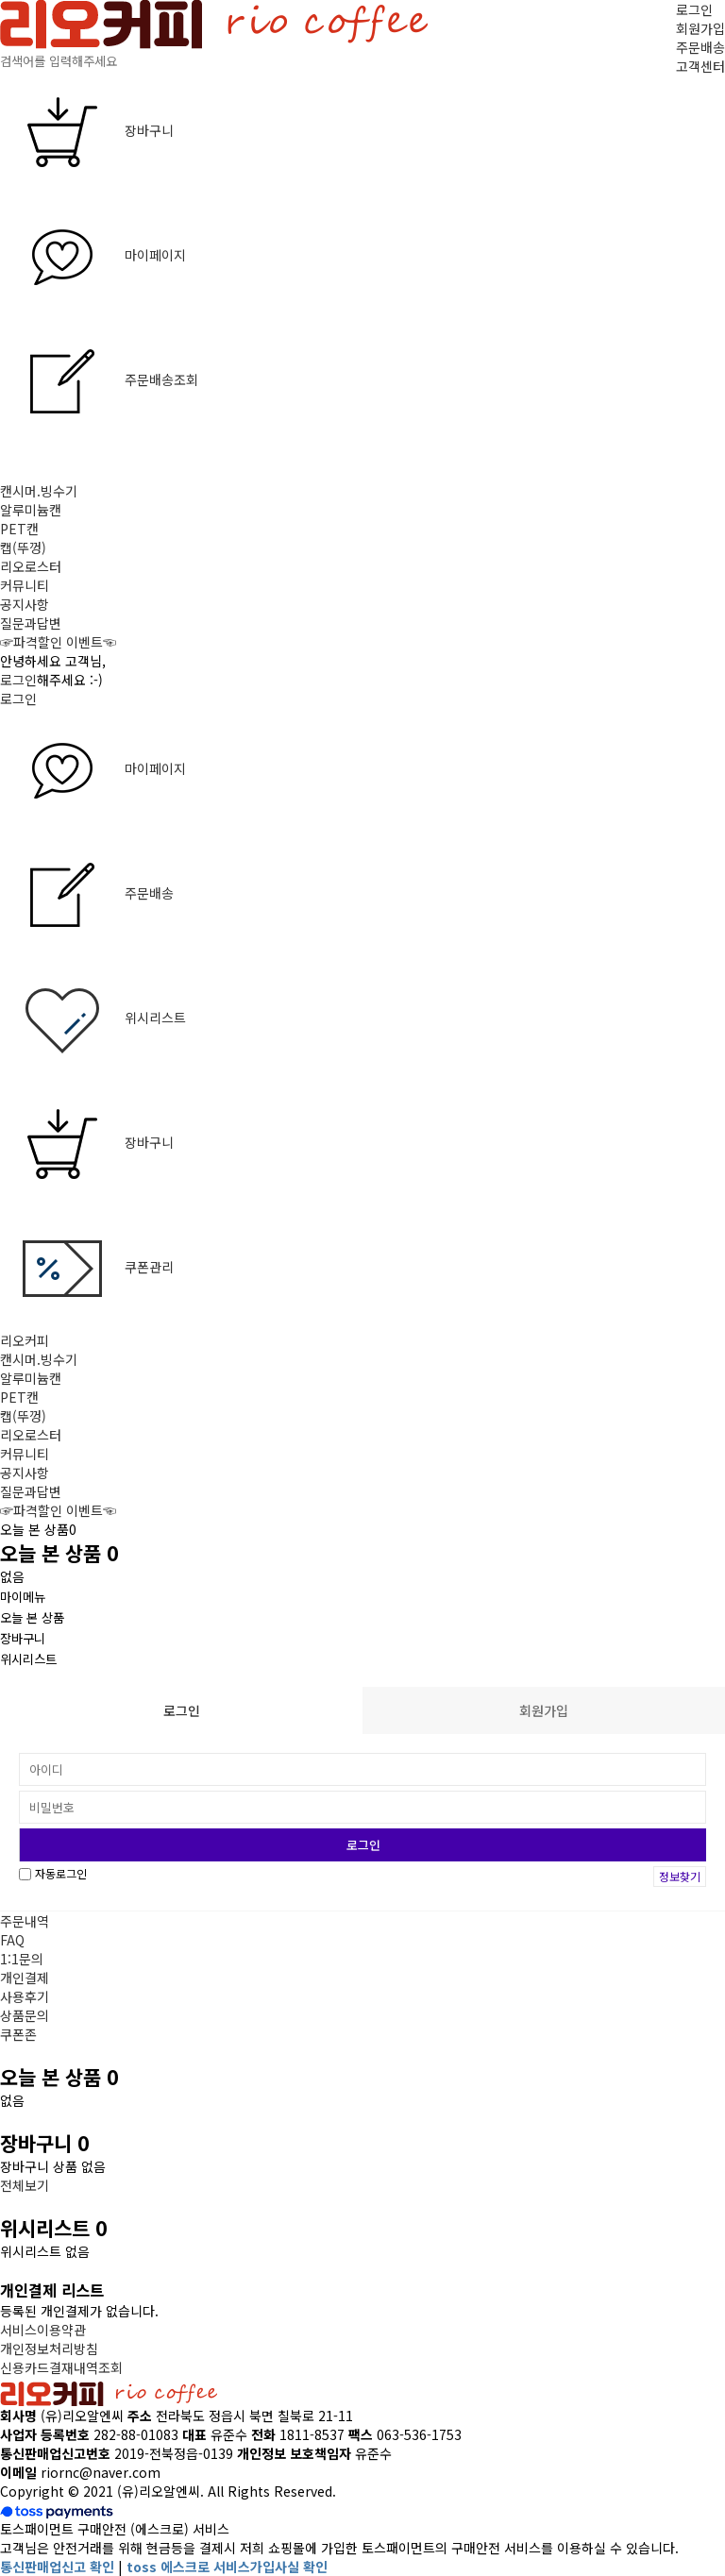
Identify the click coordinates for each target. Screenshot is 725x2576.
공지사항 (24, 604)
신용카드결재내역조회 (61, 2367)
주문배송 (700, 47)
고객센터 (700, 66)
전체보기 (24, 2185)
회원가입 (700, 28)
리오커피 (24, 1340)
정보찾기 (679, 1876)
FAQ (12, 1939)
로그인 (694, 9)
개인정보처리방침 (49, 2348)
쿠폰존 (18, 2034)
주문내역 (24, 1920)
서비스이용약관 (43, 2329)
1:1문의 (21, 1958)
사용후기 (24, 1996)
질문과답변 (30, 623)
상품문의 (24, 2015)
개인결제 (24, 1977)
